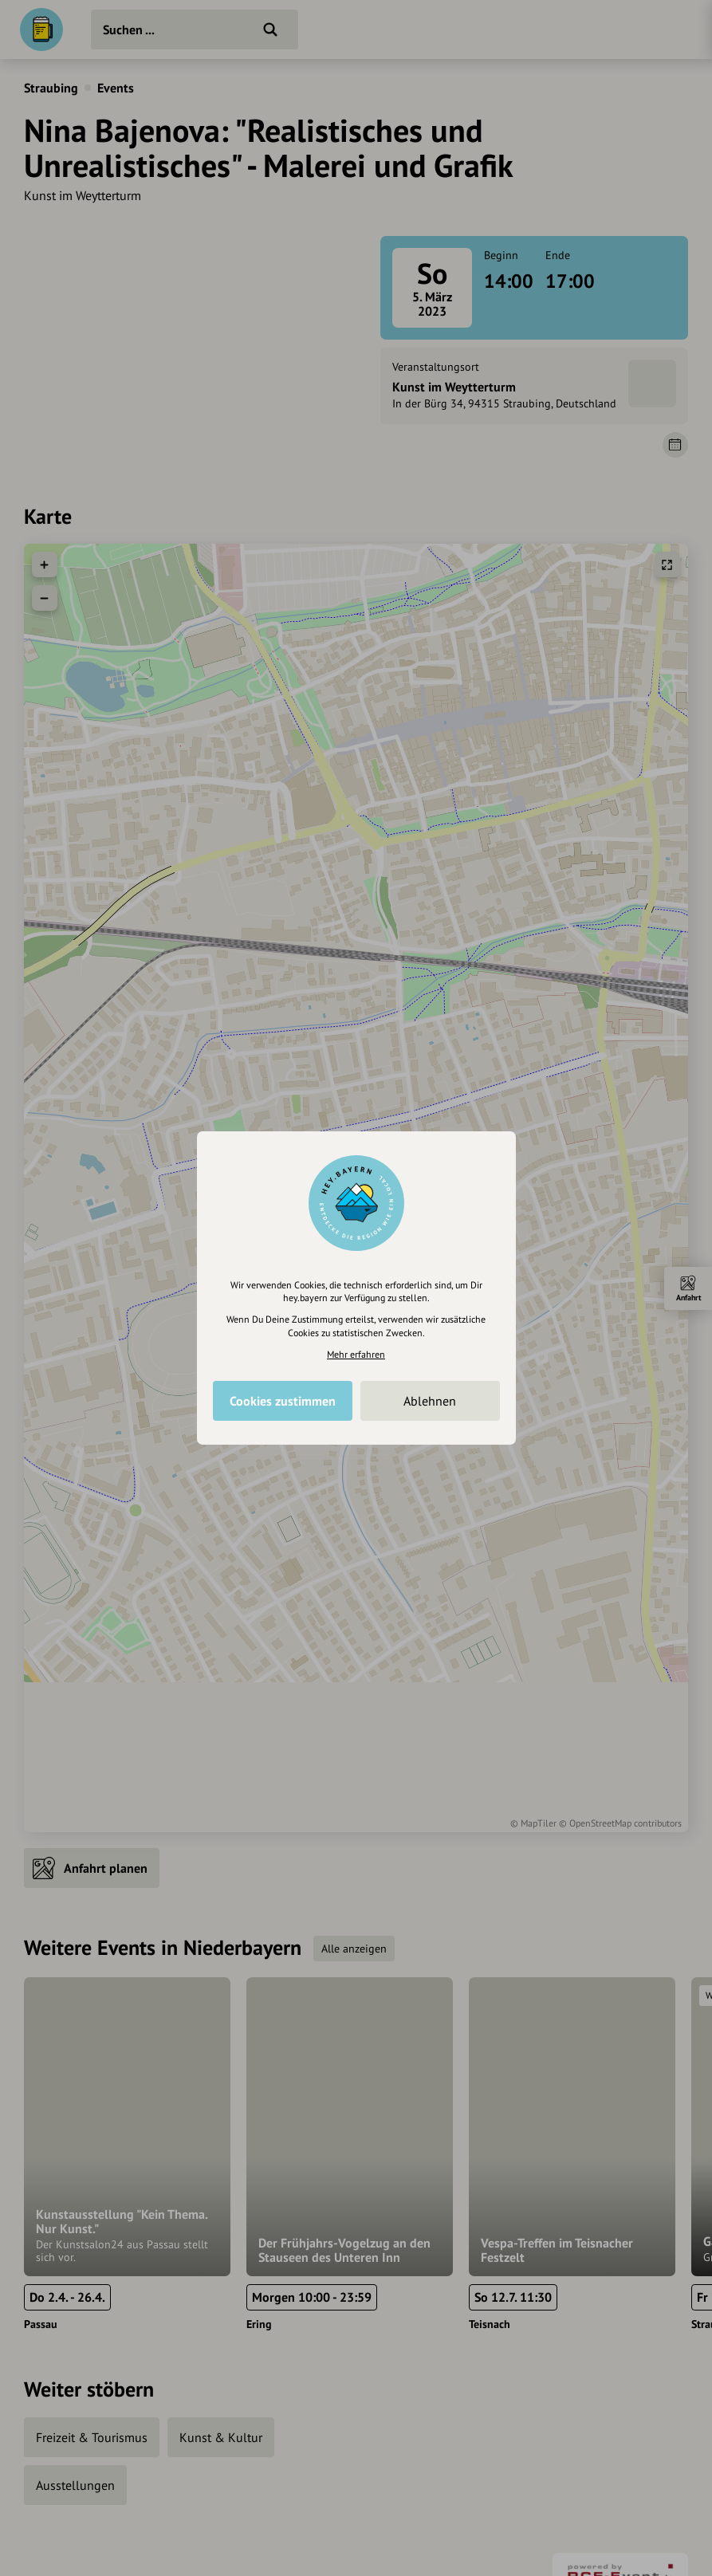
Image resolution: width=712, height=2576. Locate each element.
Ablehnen (429, 1401)
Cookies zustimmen (283, 1401)
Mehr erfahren (356, 1354)
